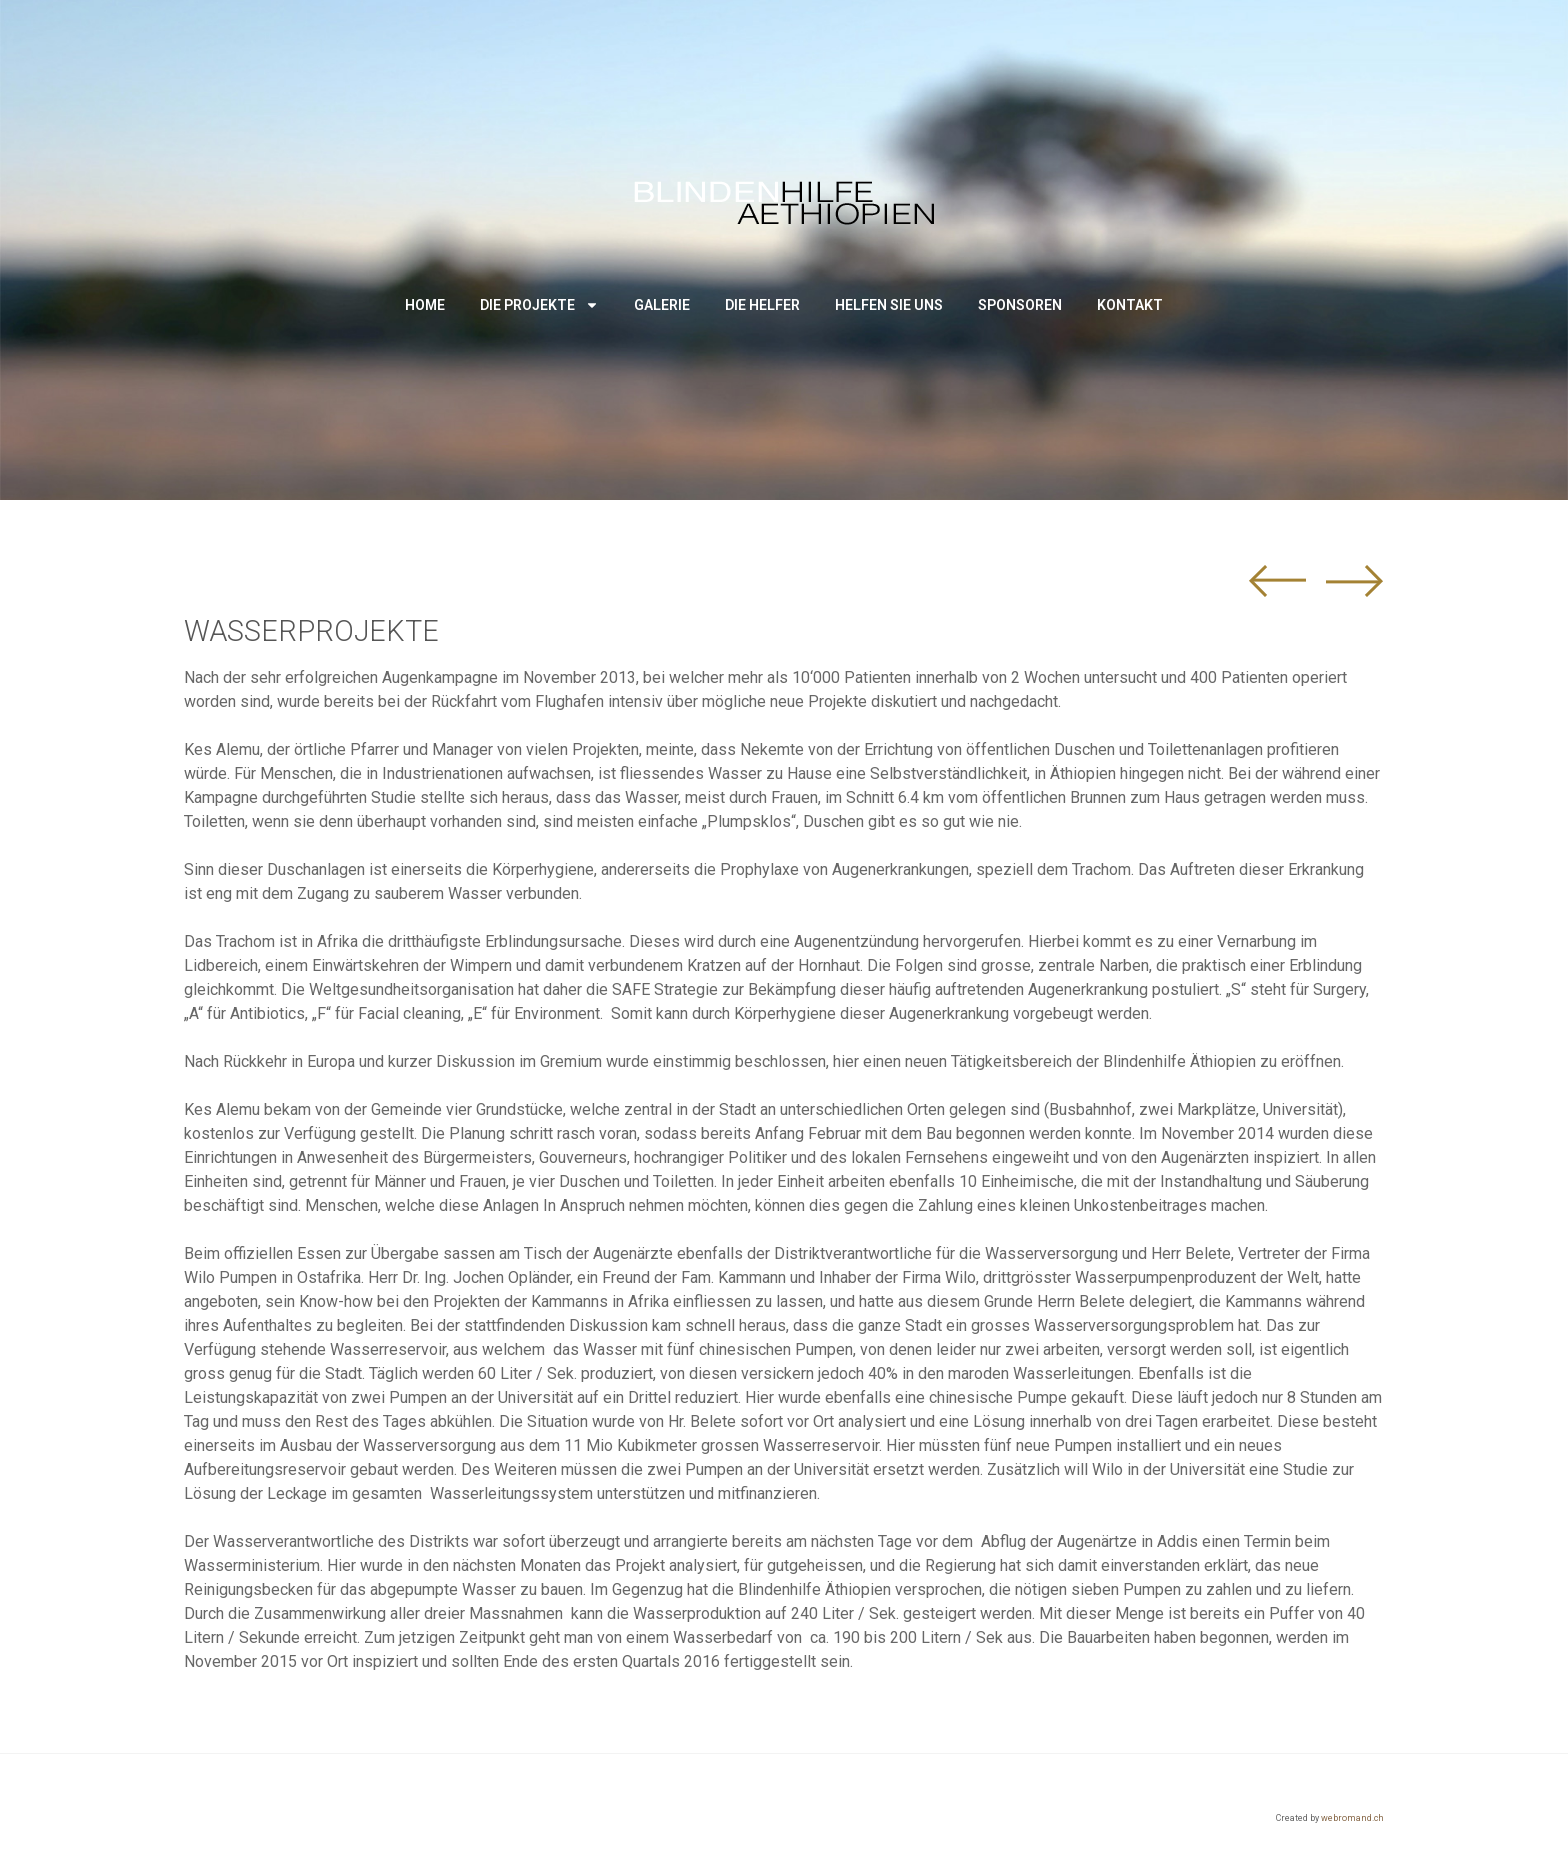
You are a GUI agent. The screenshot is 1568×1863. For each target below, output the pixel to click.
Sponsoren (1020, 305)
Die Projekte (539, 305)
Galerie (662, 305)
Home (425, 305)
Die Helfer (762, 305)
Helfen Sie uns (889, 305)
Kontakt (1130, 305)
